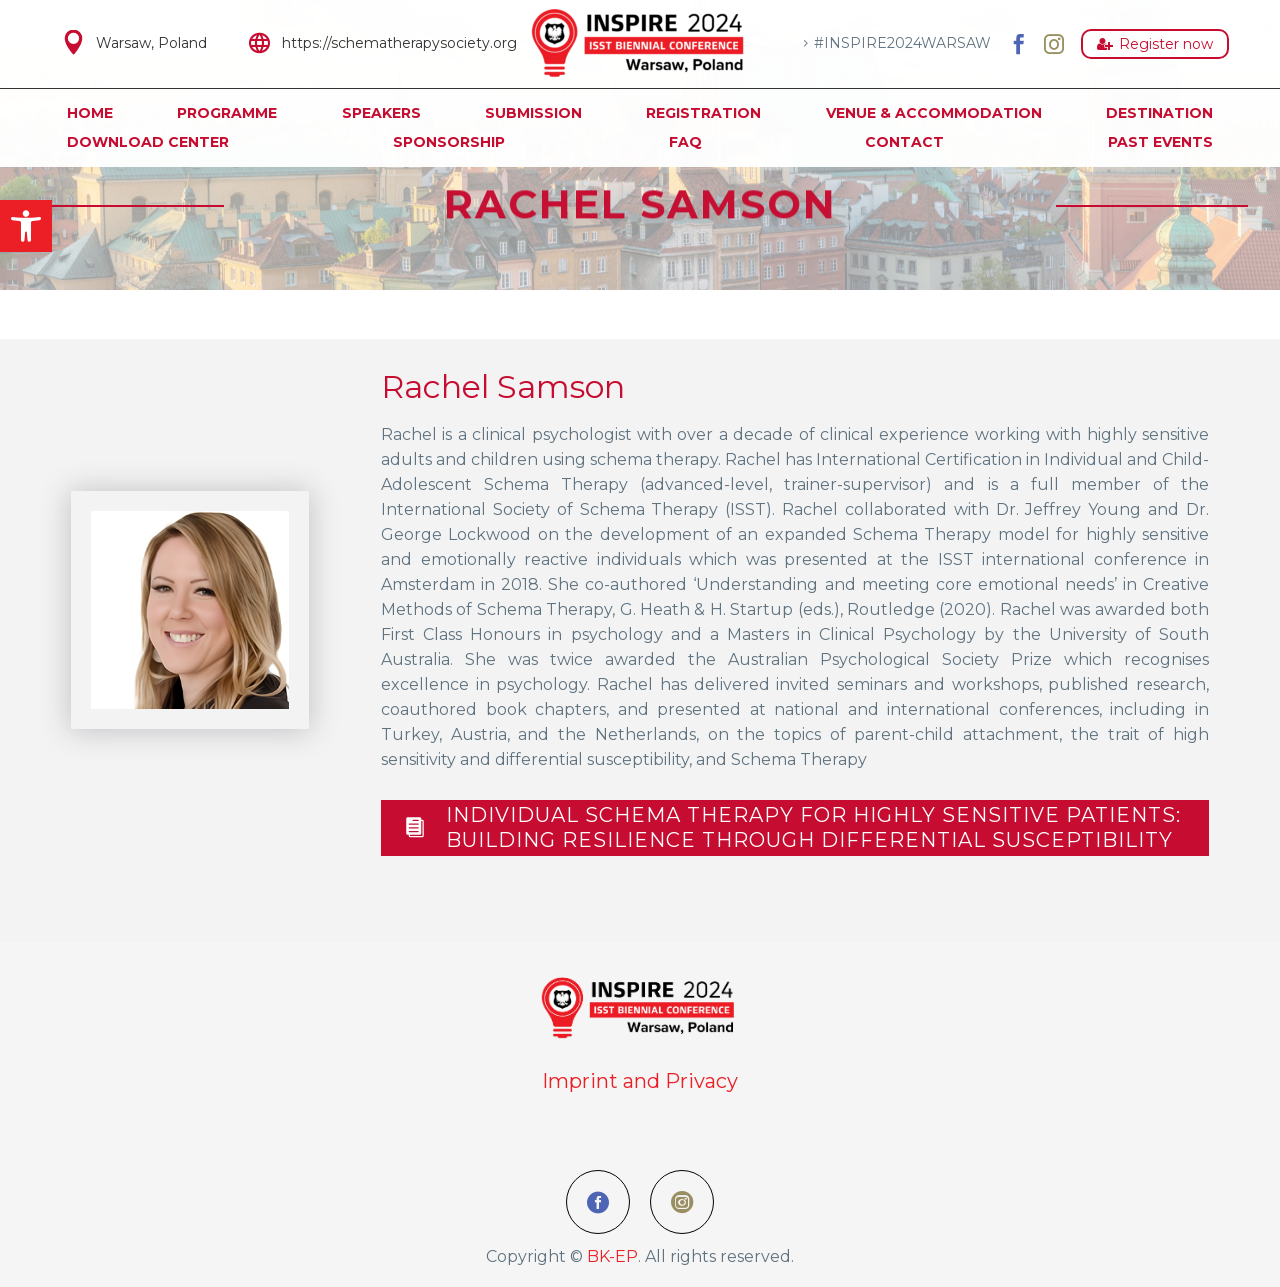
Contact (904, 142)
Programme (227, 113)
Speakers (381, 113)
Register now (1155, 44)
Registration (703, 113)
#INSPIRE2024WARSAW (902, 43)
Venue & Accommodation (934, 113)
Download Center (148, 142)
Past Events (1160, 142)
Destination (1159, 113)
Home (90, 113)
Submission (533, 113)
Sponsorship (449, 142)
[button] (26, 226)
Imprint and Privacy (640, 1081)
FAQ (685, 142)
